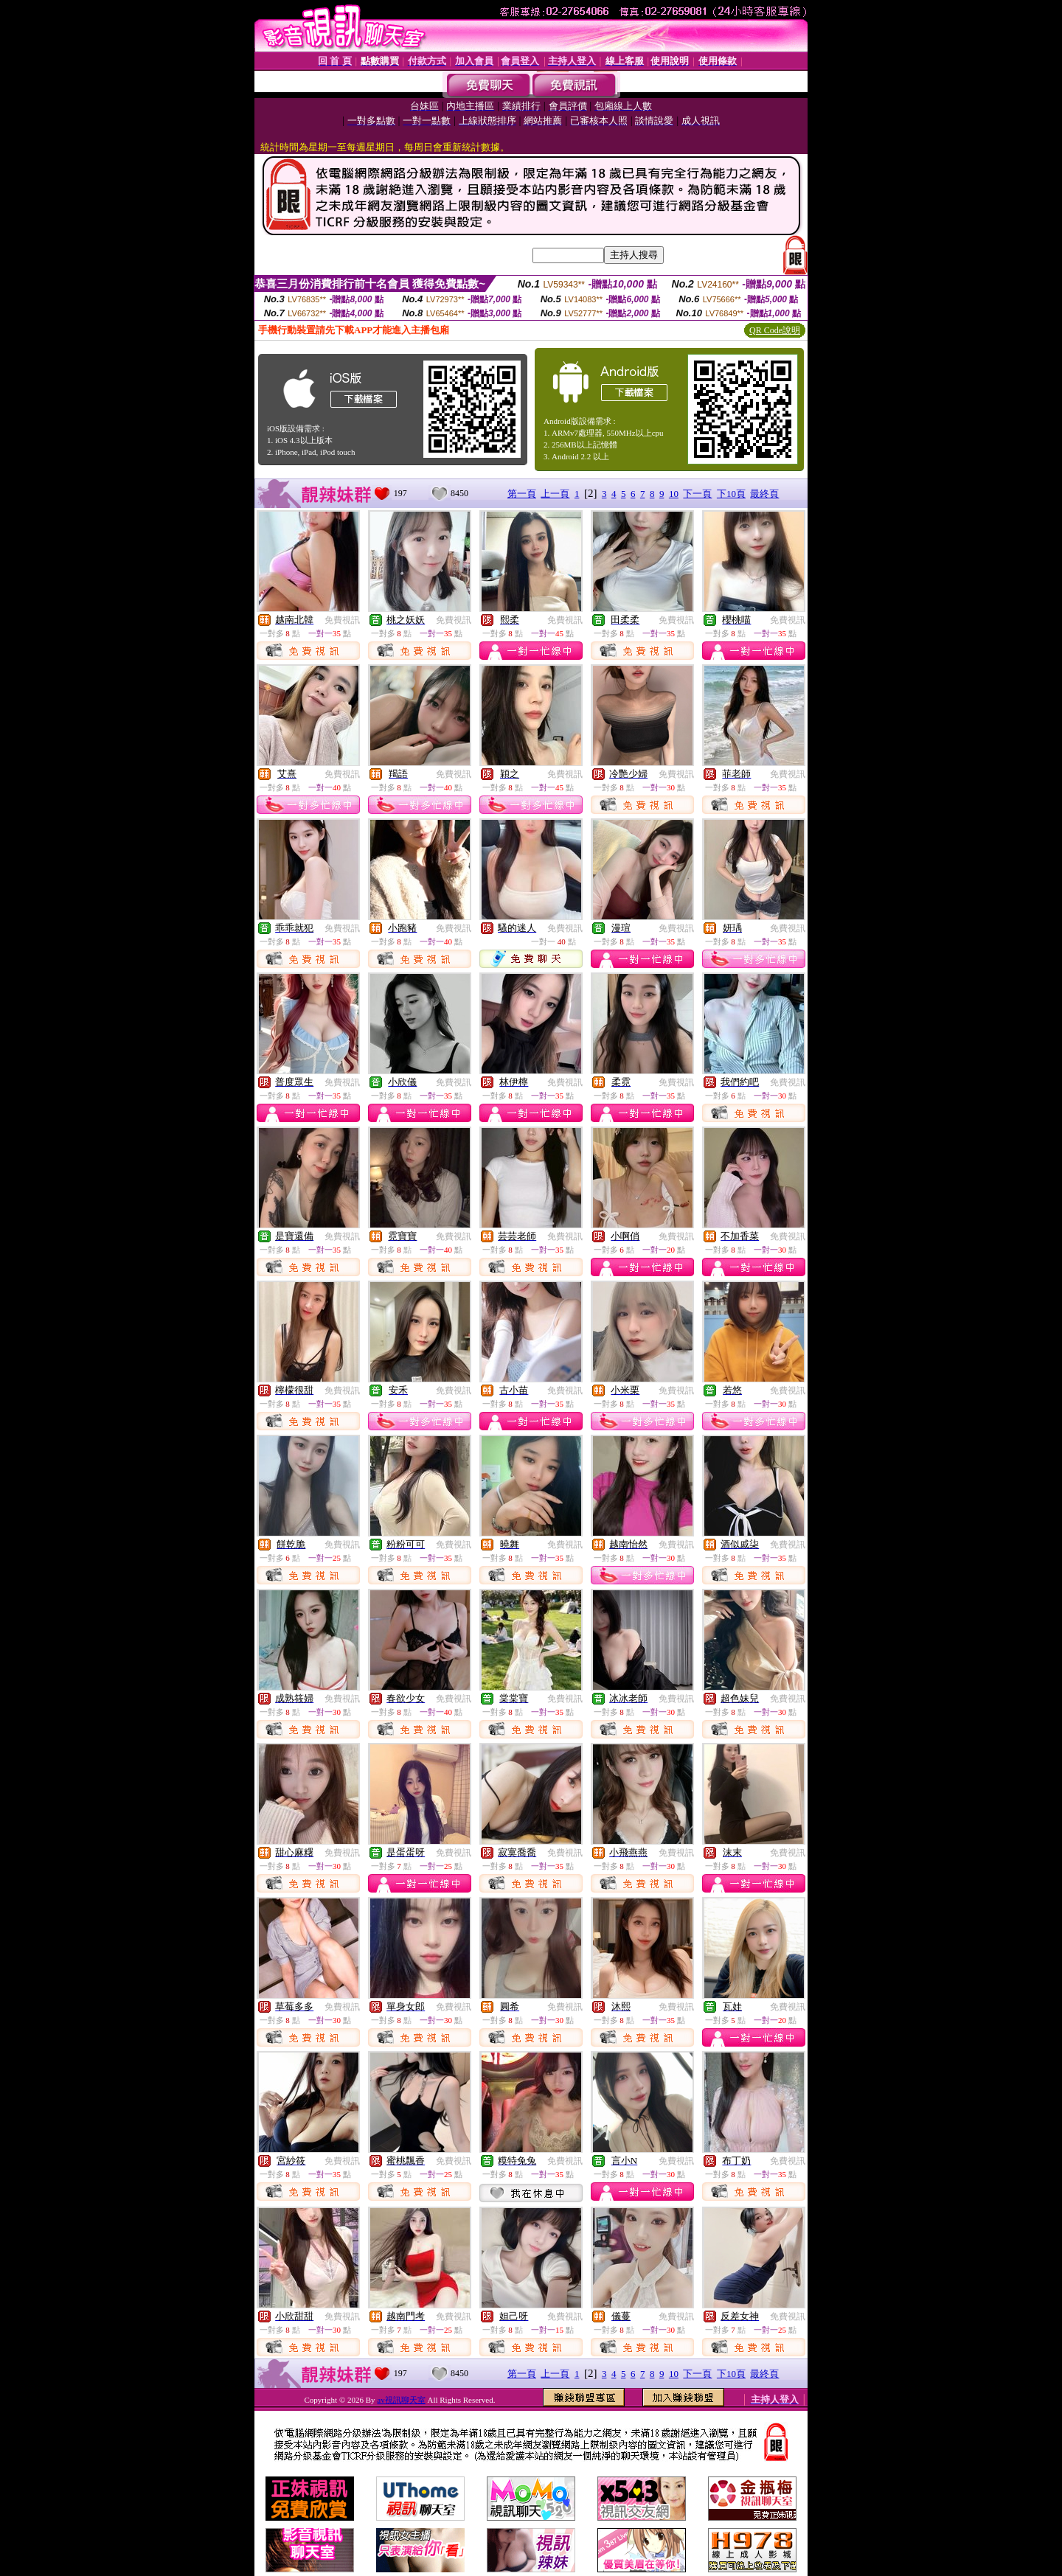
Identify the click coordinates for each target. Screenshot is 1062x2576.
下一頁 (697, 493)
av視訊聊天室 (401, 2399)
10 (673, 493)
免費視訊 (342, 620)
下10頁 (731, 493)
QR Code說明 (774, 330)
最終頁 (764, 493)
